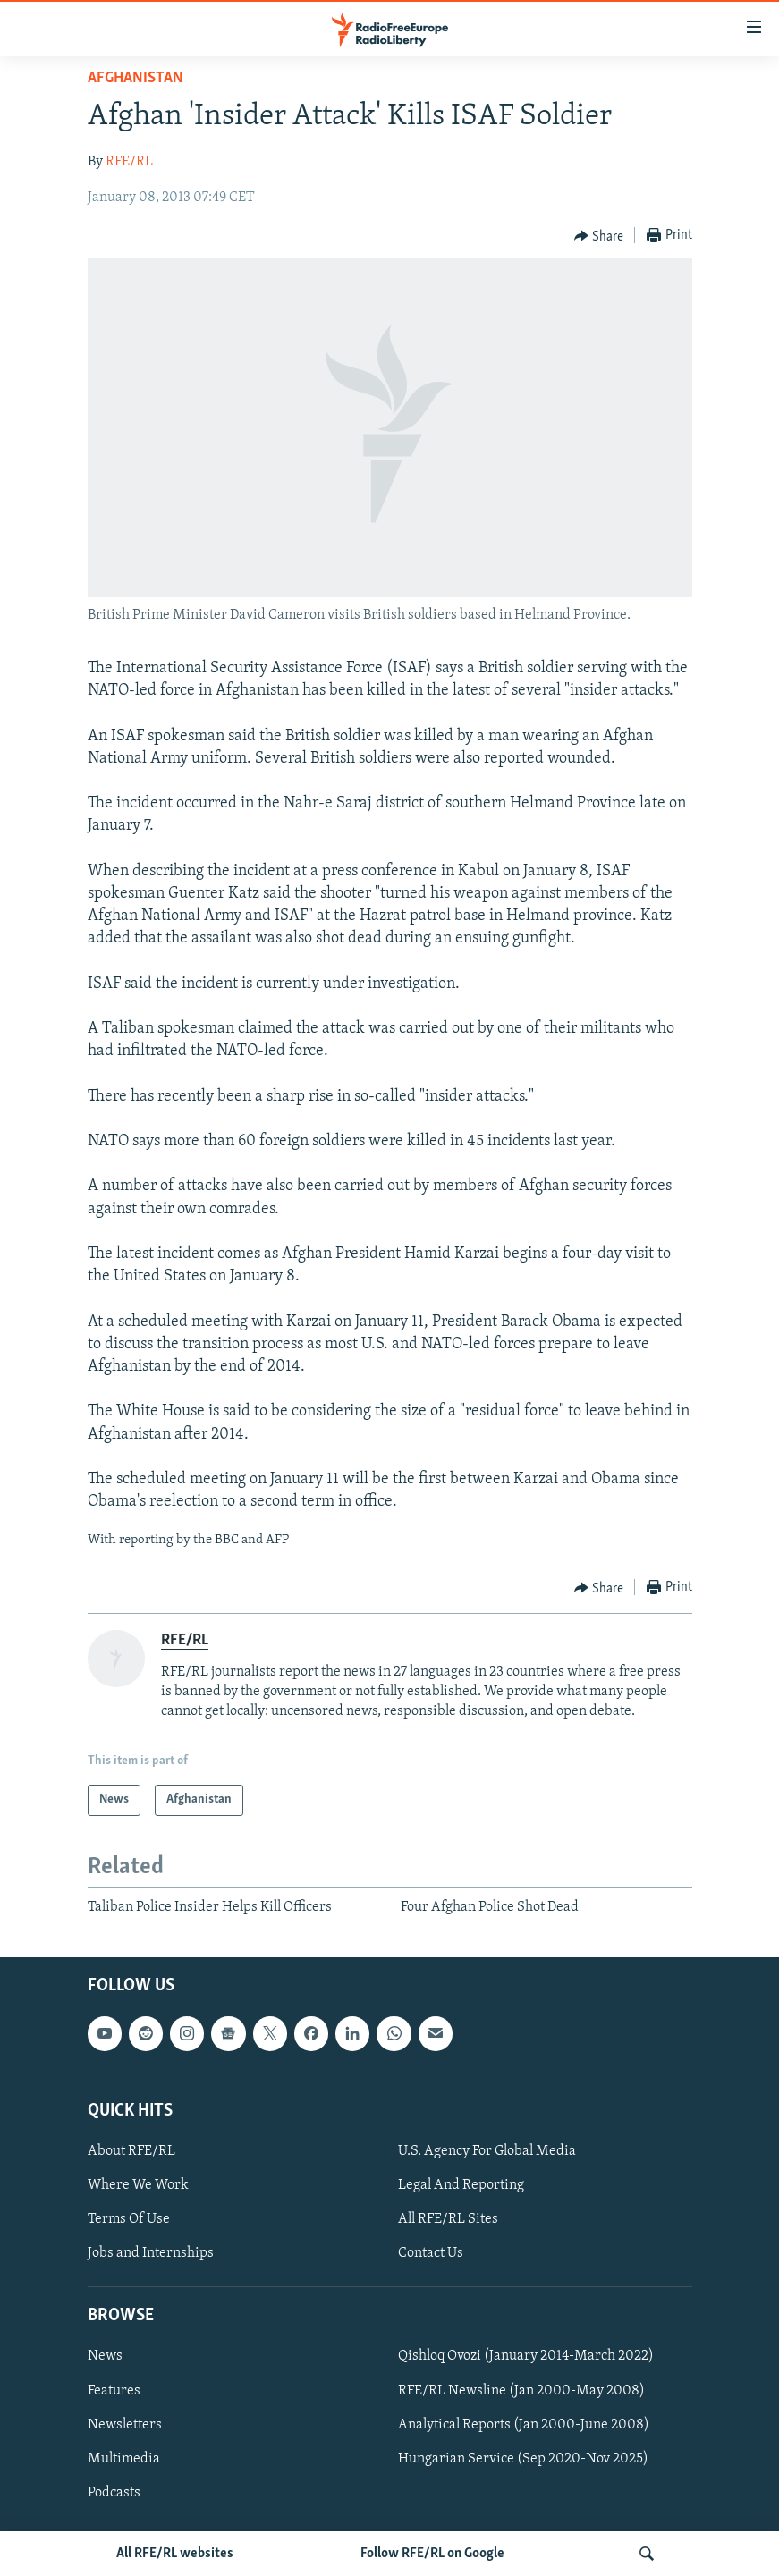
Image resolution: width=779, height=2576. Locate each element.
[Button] (599, 236)
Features (114, 2391)
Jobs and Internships (151, 2253)
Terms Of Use (129, 2219)
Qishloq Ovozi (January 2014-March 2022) (526, 2356)
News (105, 2356)
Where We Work (138, 2185)
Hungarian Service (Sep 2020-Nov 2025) (523, 2459)
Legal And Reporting (461, 2185)
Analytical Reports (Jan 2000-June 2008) (523, 2425)
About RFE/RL (131, 2151)
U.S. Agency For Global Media (487, 2151)
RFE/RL (129, 162)
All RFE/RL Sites (448, 2219)
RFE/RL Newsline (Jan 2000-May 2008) (521, 2391)
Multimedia (124, 2459)
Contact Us (430, 2253)
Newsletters (125, 2425)
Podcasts (114, 2493)
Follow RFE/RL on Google (432, 2553)
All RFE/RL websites (174, 2553)
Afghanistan (135, 78)
